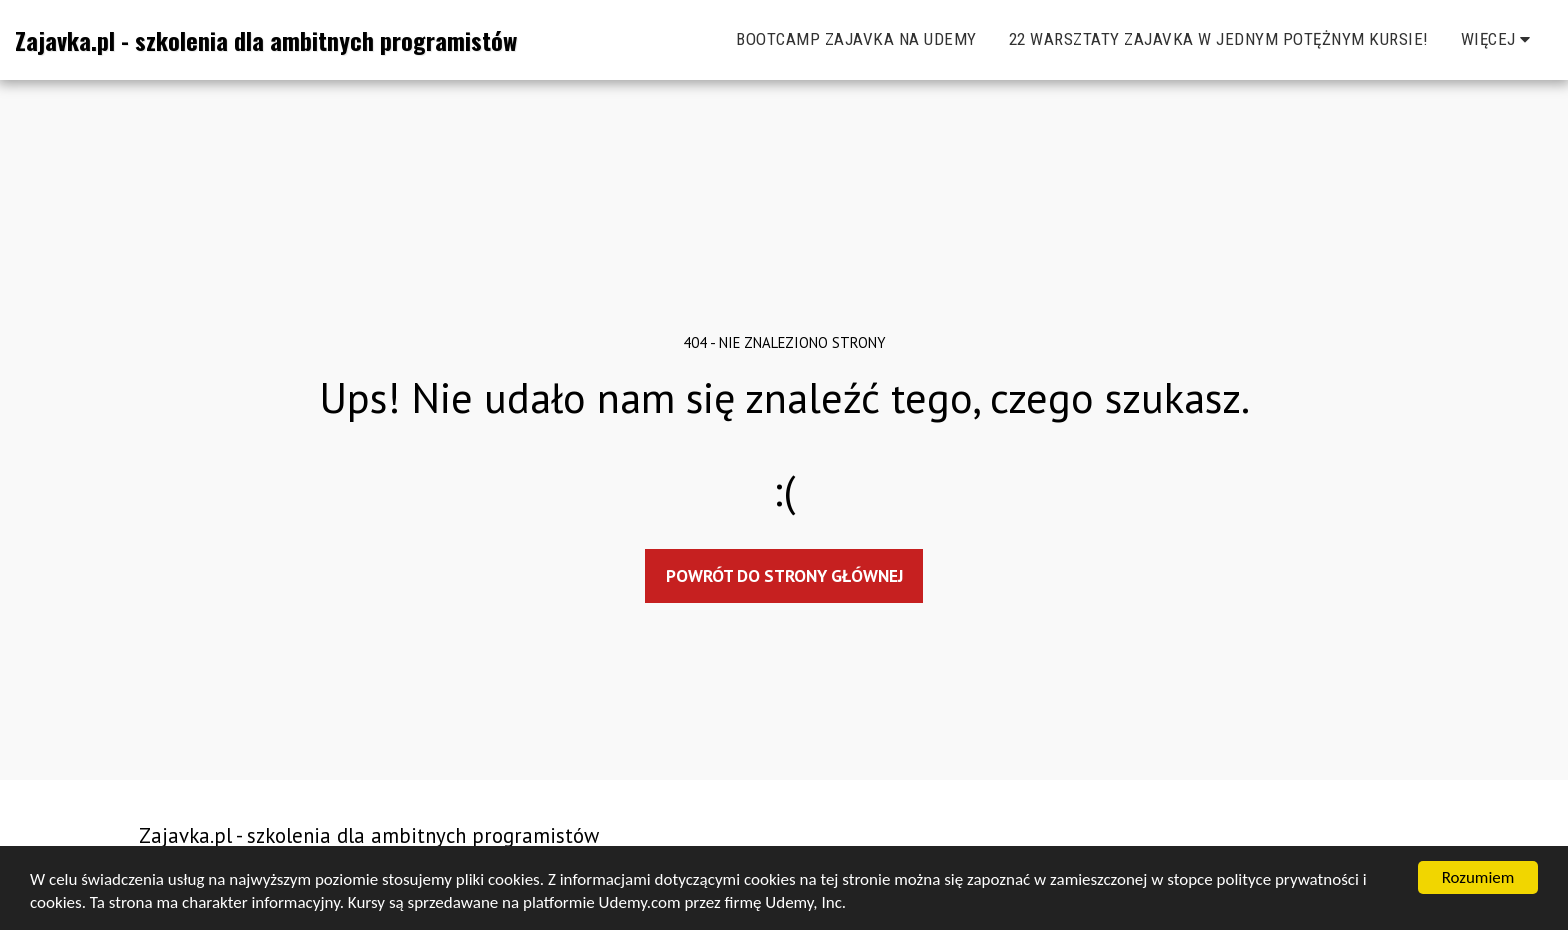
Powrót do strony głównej (784, 575)
